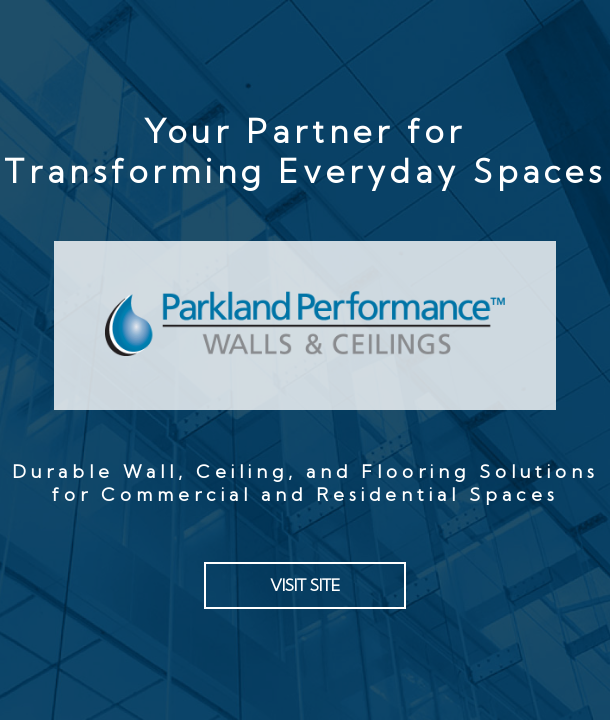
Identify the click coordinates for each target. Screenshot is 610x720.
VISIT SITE (305, 585)
